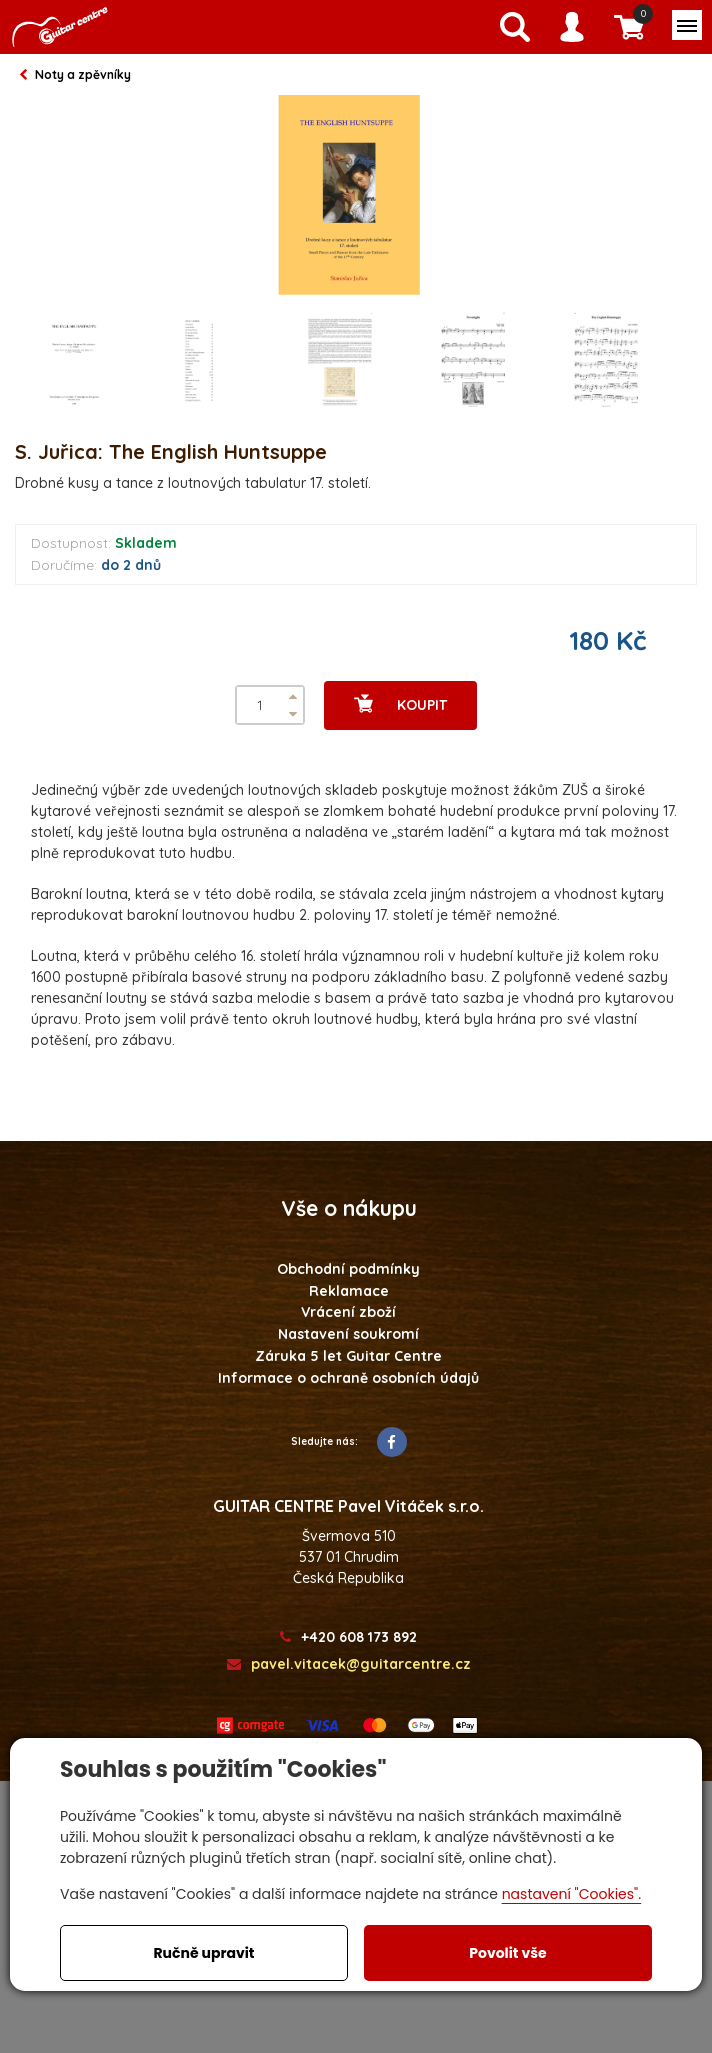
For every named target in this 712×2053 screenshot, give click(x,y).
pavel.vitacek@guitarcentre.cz (349, 1664)
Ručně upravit (203, 1953)
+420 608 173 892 (348, 1637)
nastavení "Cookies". (571, 1894)
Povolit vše (507, 1953)
